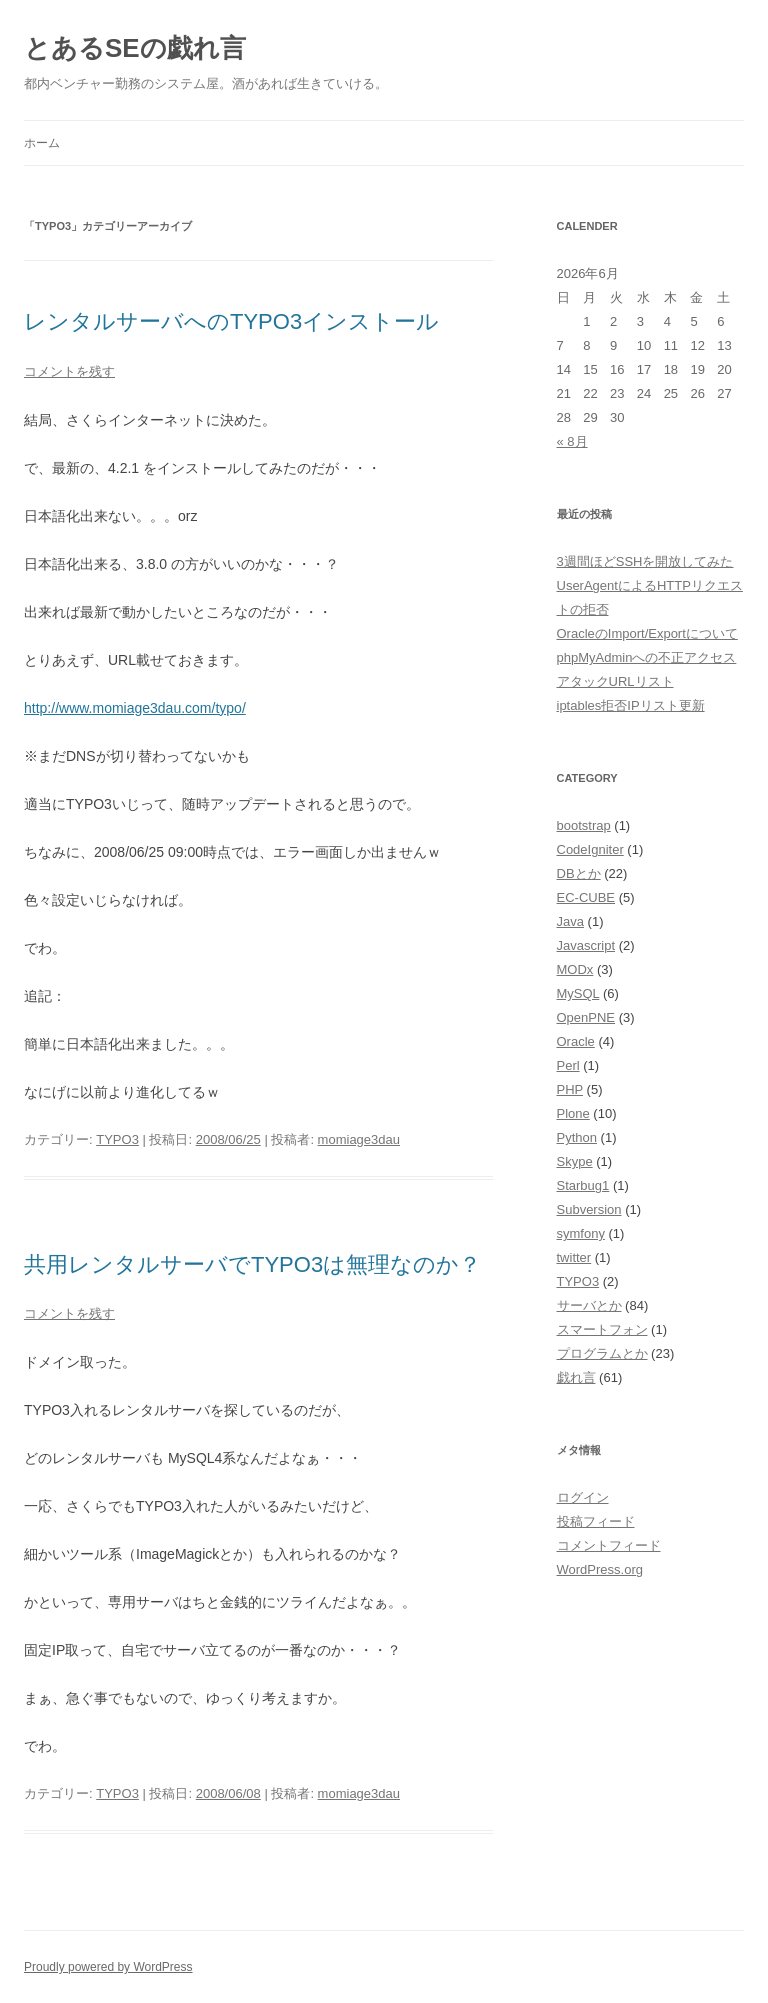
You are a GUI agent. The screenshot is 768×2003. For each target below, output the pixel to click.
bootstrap (584, 825)
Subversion (589, 1209)
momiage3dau (359, 1139)
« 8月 (572, 441)
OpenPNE (586, 1017)
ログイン (583, 1497)
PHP (570, 1089)
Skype (575, 1161)
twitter (574, 1257)
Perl (568, 1065)
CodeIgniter (590, 849)
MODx (575, 969)
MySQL (578, 993)
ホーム (42, 143)
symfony (581, 1233)
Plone (573, 1113)
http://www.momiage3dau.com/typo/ (135, 708)
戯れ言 (576, 1377)
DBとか (579, 873)
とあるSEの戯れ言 (135, 48)
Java (570, 921)
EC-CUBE (586, 897)
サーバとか (589, 1305)
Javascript (586, 945)
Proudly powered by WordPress (108, 1967)
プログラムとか (602, 1353)
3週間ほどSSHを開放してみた (645, 561)
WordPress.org (600, 1569)
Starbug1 (583, 1185)
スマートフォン (602, 1329)
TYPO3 (117, 1139)
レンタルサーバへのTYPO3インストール (231, 321)
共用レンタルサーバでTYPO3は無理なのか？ (252, 1264)
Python (577, 1137)
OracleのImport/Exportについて (647, 633)
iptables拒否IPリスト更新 (631, 705)
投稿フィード (596, 1521)
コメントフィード (609, 1545)
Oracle (576, 1041)
